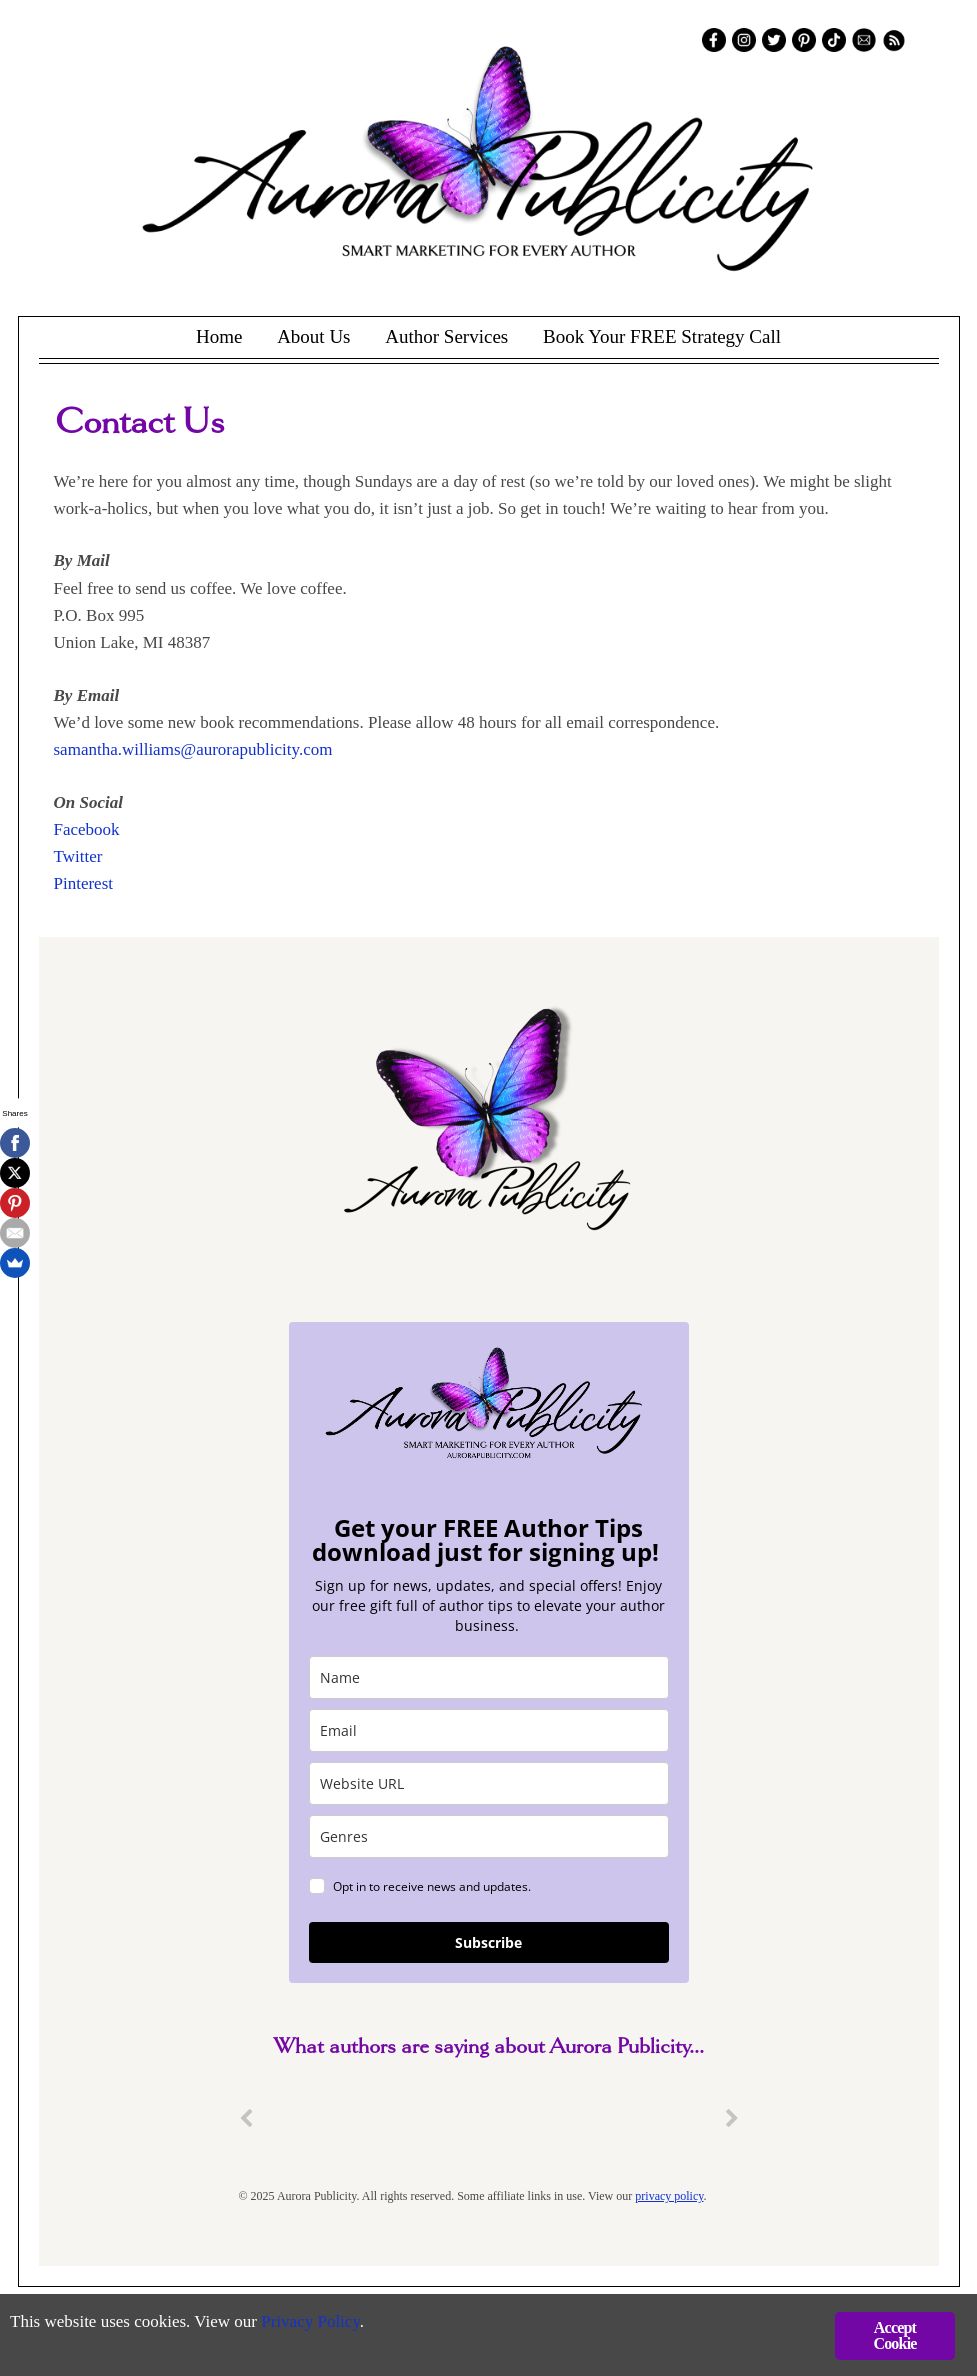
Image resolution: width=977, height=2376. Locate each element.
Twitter (78, 856)
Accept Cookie (894, 2335)
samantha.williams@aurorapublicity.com (193, 749)
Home (219, 336)
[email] (489, 1730)
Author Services (446, 336)
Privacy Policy (310, 2321)
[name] (489, 1677)
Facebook (87, 829)
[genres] (489, 1836)
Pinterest (84, 883)
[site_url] (489, 1783)
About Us (313, 336)
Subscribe (488, 1942)
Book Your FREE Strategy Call (662, 336)
